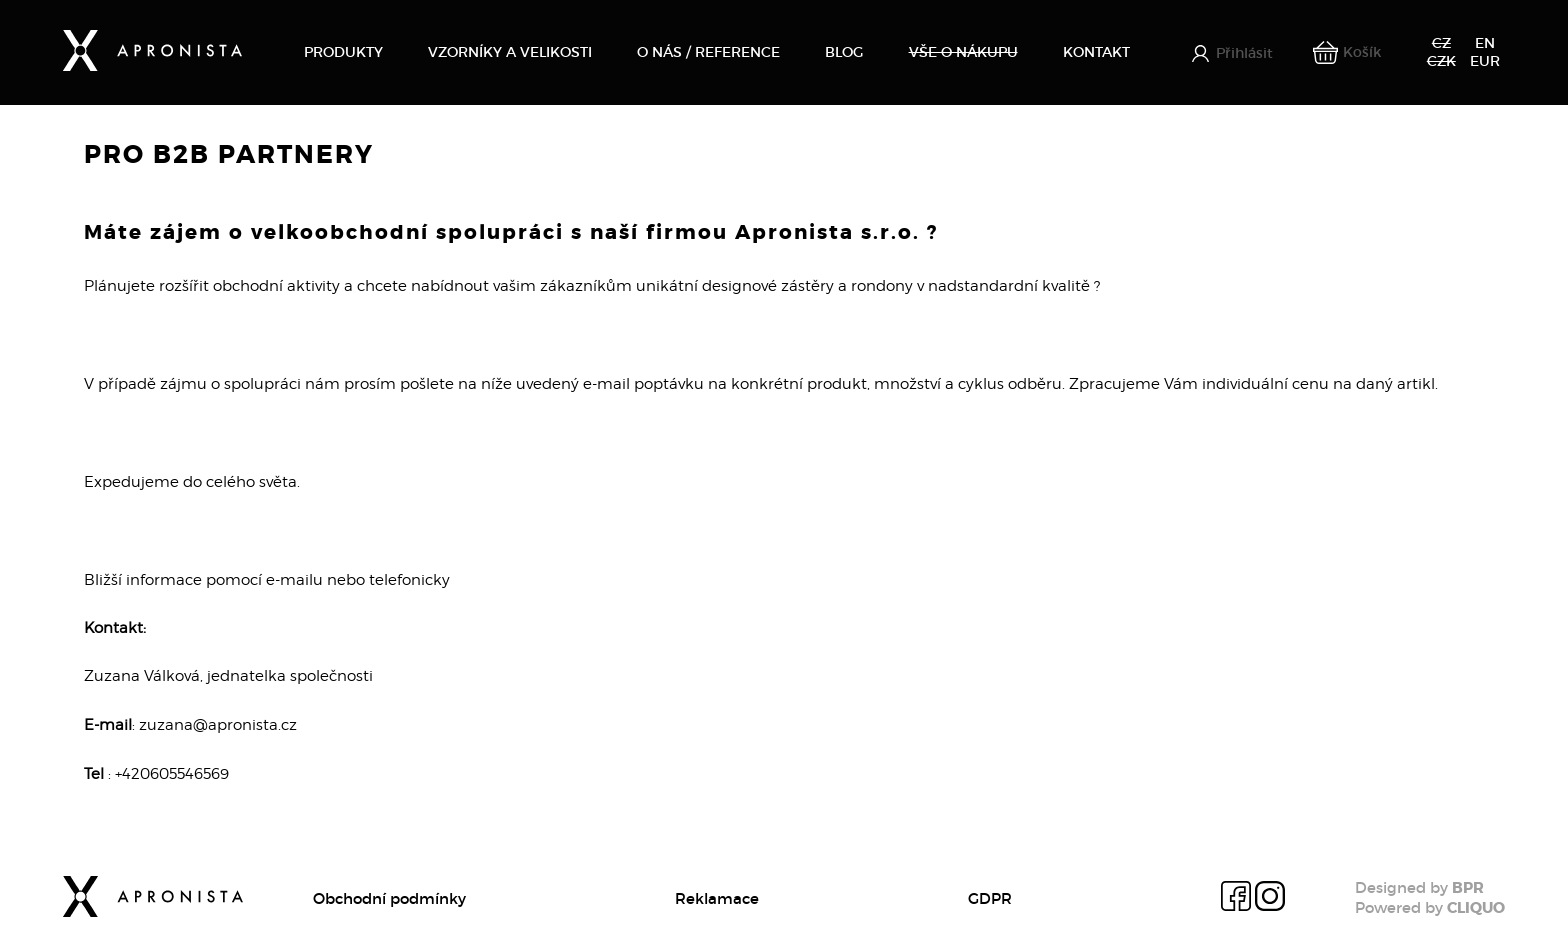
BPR (1468, 888)
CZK (1441, 61)
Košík (1362, 52)
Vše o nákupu (963, 52)
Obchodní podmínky (389, 898)
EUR (1485, 61)
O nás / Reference (708, 52)
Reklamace (717, 898)
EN (1485, 43)
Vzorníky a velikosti (510, 52)
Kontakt (1096, 52)
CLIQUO (1476, 908)
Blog (844, 52)
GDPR (990, 898)
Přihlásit (1244, 53)
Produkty (343, 52)
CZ (1441, 43)
